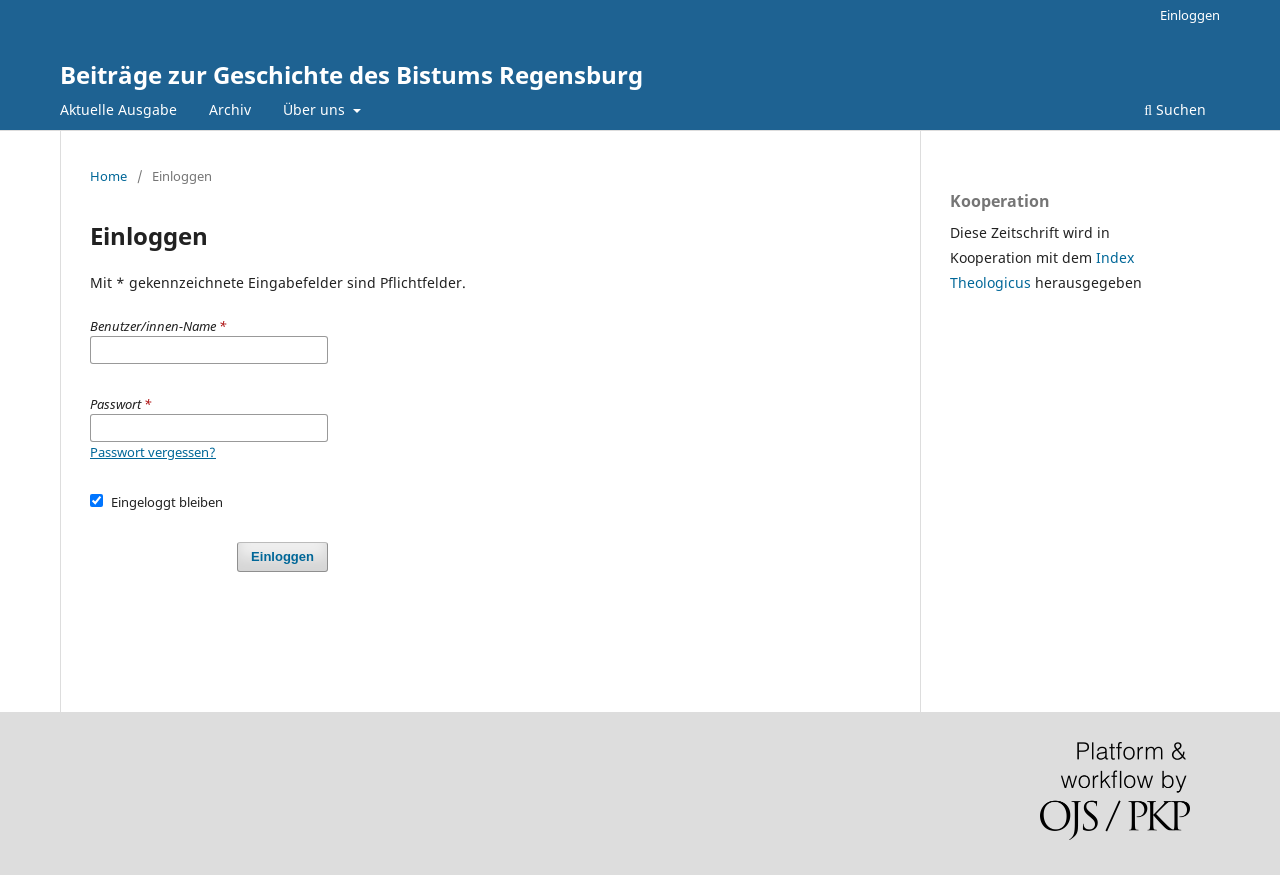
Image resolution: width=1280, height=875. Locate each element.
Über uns (316, 109)
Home (108, 176)
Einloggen (1190, 15)
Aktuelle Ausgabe (118, 109)
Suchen (1175, 109)
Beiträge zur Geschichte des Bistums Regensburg (351, 74)
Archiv (230, 109)
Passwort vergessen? (153, 452)
